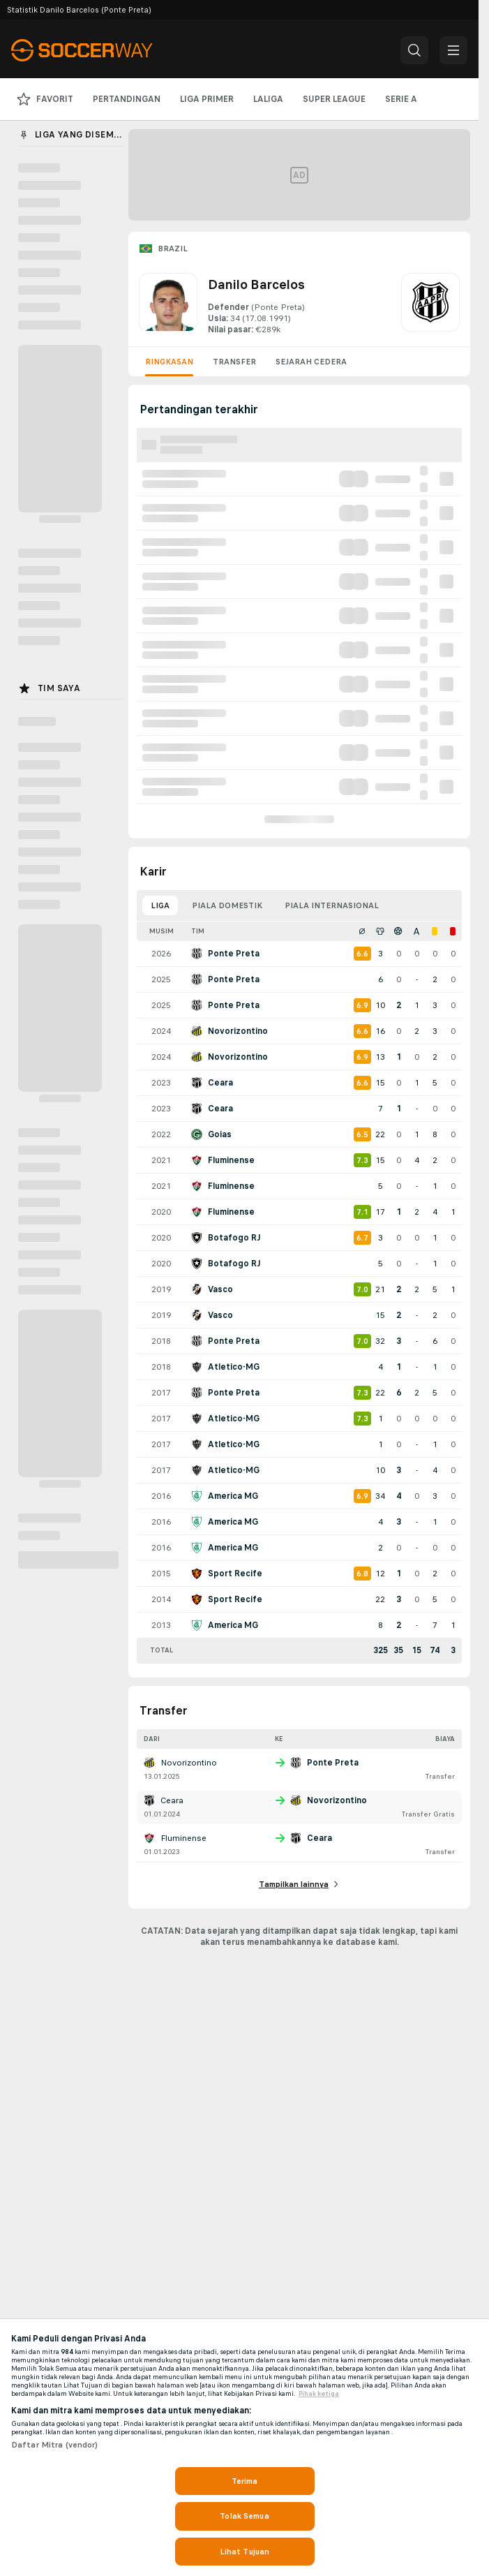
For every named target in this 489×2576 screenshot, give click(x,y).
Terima (245, 2481)
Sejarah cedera (311, 362)
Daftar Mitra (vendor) (54, 2445)
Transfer (234, 362)
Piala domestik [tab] (227, 905)
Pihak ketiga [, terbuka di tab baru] (319, 2394)
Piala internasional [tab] (332, 905)
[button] (414, 50)
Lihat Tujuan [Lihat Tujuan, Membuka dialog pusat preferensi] (244, 2551)
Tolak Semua (244, 2516)
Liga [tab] (160, 905)
